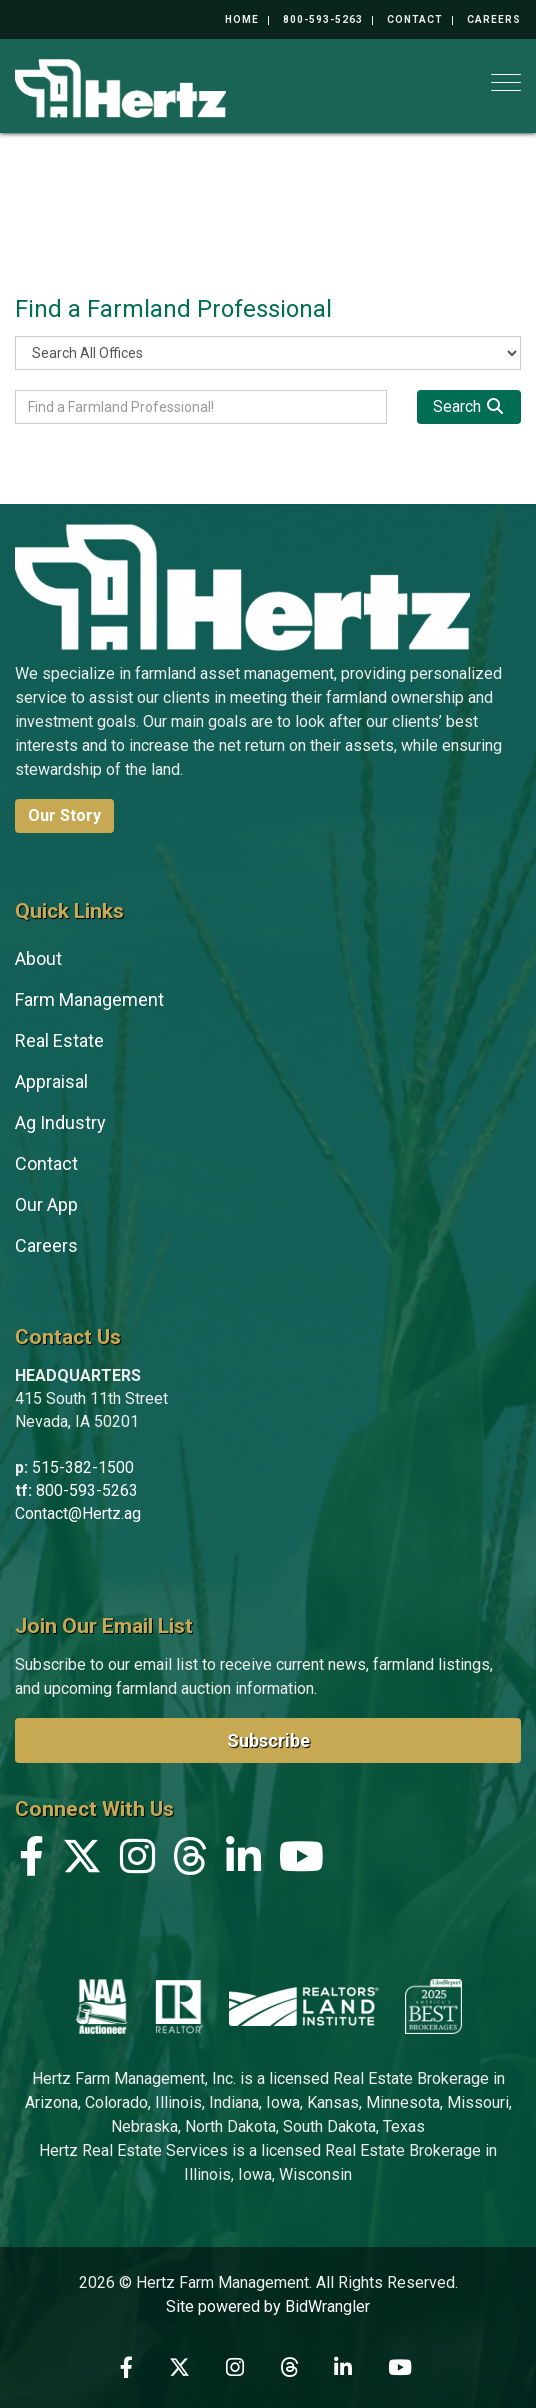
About (38, 958)
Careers (494, 19)
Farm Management (89, 999)
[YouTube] (301, 1861)
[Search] (469, 407)
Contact (415, 19)
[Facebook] (31, 1861)
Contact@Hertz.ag (78, 1513)
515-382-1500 (83, 1467)
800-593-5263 (323, 19)
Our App (46, 1204)
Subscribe (268, 1740)
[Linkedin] (243, 1861)
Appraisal (51, 1081)
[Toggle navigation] (506, 82)
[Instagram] (137, 1861)
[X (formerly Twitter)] (82, 1861)
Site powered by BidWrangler (268, 2306)
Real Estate (59, 1040)
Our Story (64, 815)
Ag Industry (60, 1122)
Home (242, 19)
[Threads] (190, 1861)
